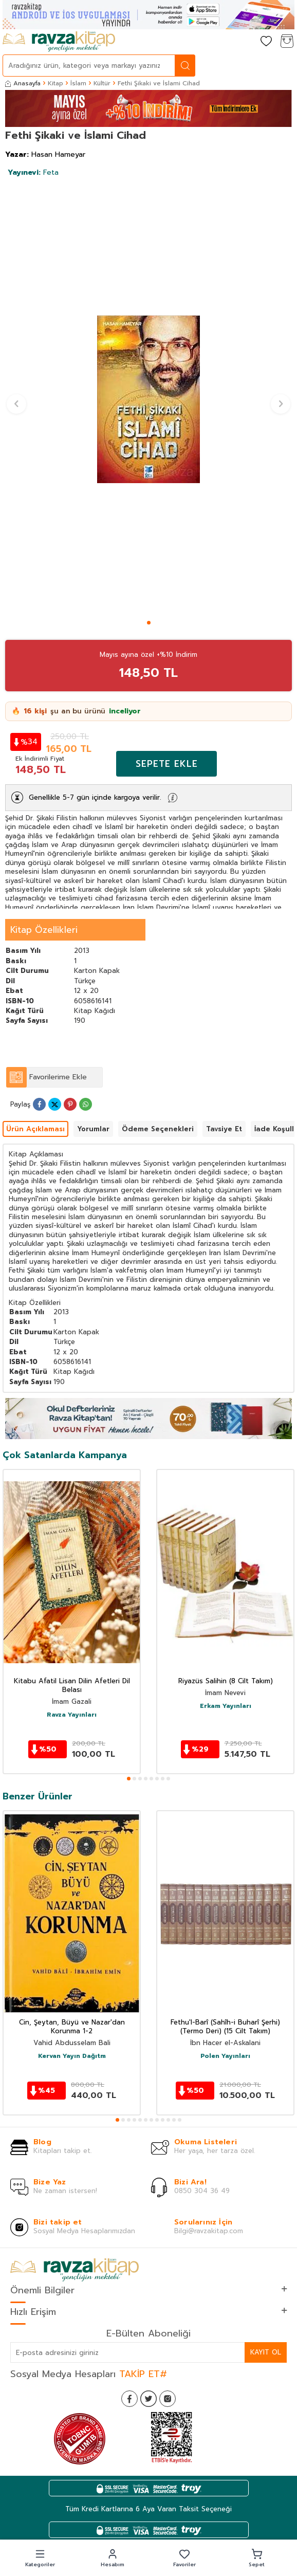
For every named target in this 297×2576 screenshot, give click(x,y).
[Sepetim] (286, 41)
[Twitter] (148, 2398)
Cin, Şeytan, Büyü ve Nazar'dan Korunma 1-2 (72, 2027)
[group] (148, 399)
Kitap (55, 83)
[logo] (59, 41)
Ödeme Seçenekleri (158, 1129)
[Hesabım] (245, 41)
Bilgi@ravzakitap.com (208, 2231)
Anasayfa (23, 83)
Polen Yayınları (225, 2056)
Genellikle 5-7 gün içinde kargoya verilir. (95, 797)
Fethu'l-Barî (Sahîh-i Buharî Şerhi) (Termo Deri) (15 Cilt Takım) (225, 2027)
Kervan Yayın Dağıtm (72, 2056)
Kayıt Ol (265, 2352)
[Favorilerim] (266, 41)
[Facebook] (129, 2398)
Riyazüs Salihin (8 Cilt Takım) (225, 1681)
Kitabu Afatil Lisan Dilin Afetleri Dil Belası (72, 1686)
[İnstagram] (167, 2398)
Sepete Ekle (167, 763)
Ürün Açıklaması (35, 1129)
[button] (149, 622)
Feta (33, 172)
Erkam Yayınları (225, 1706)
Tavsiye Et (224, 1129)
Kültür (102, 83)
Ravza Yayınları (72, 1715)
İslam (78, 83)
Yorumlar (93, 1129)
